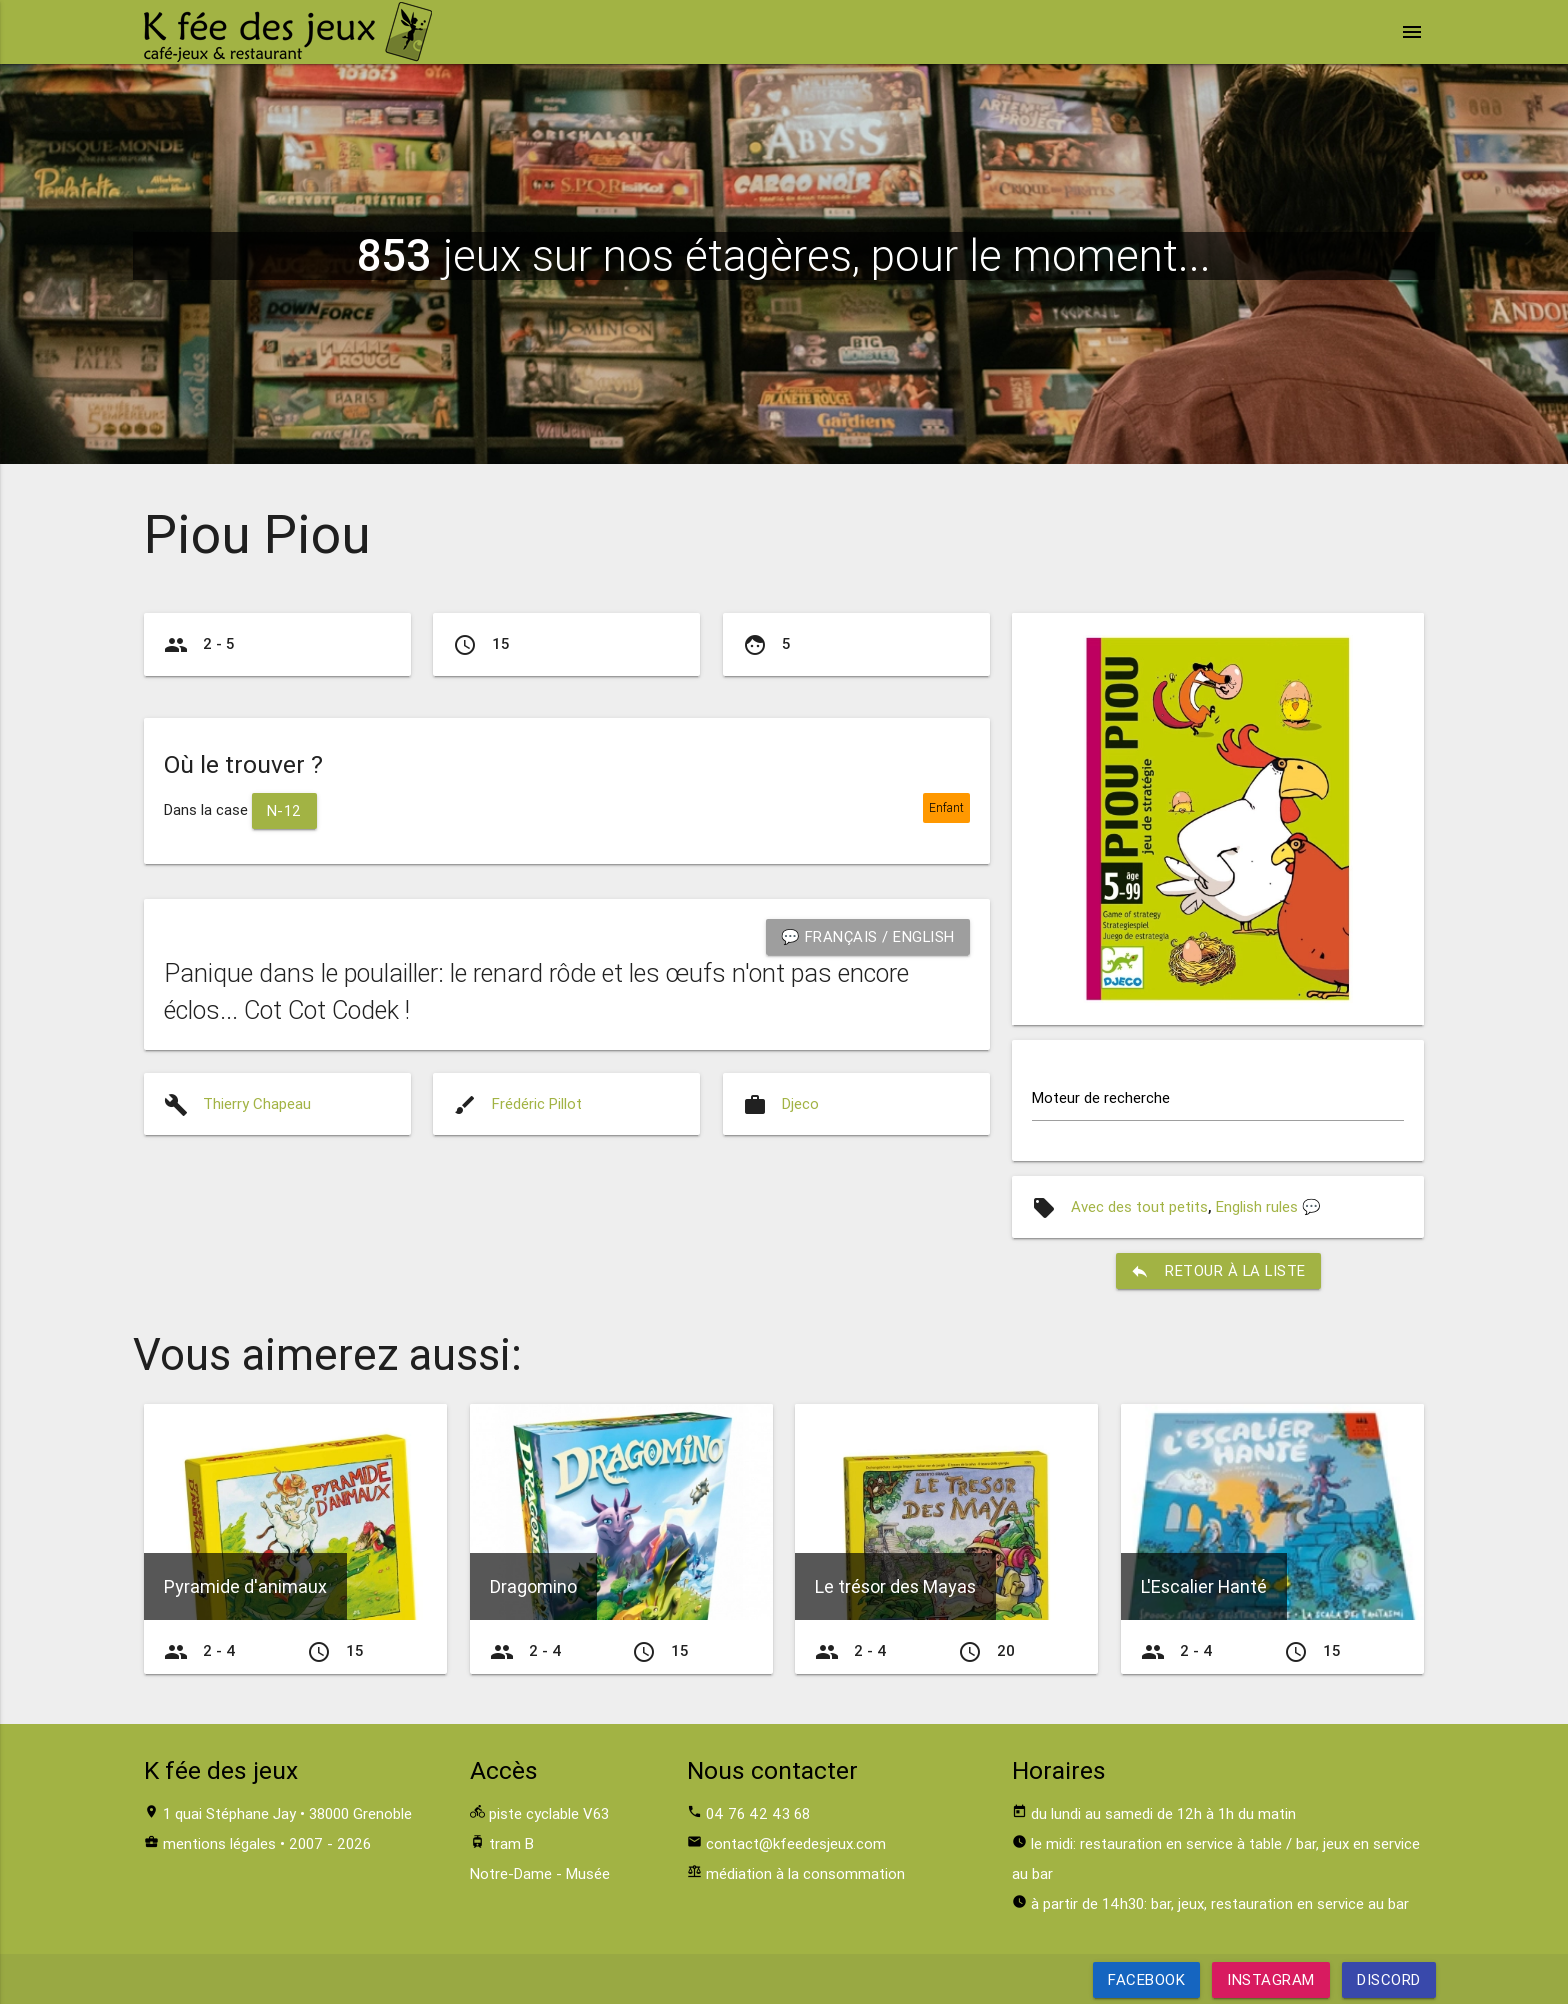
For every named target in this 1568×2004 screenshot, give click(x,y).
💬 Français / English (867, 936)
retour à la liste (1218, 1271)
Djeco (800, 1103)
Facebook (1146, 1979)
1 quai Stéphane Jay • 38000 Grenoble (287, 1813)
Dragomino (533, 1587)
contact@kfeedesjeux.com (796, 1843)
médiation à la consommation (805, 1873)
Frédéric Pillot (537, 1103)
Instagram (1271, 1979)
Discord (1389, 1979)
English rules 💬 (1268, 1206)
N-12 (284, 810)
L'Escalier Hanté (1204, 1587)
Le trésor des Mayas (895, 1587)
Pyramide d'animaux (245, 1587)
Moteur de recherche (1101, 1097)
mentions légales (219, 1843)
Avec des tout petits (1139, 1206)
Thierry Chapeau (257, 1103)
